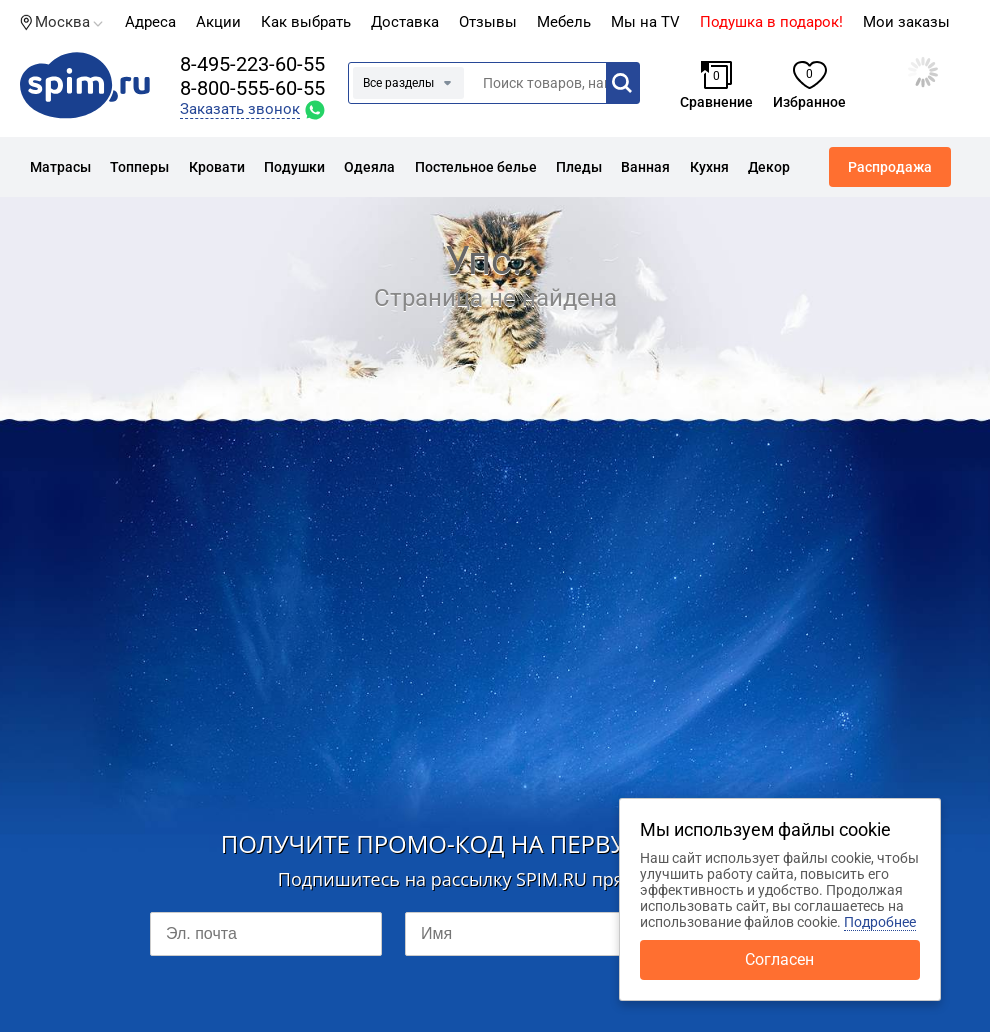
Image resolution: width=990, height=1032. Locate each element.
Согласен (779, 959)
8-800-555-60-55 (252, 88)
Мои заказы (906, 22)
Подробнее (880, 922)
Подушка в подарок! (771, 22)
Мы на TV (645, 22)
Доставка (405, 22)
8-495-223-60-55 (252, 64)
